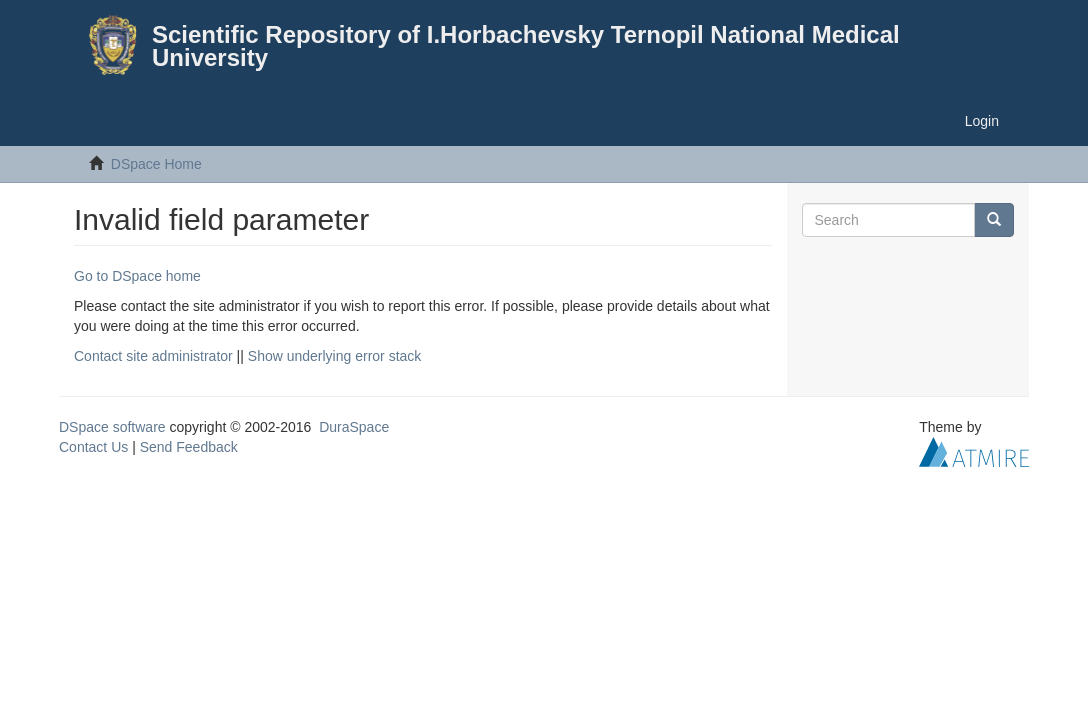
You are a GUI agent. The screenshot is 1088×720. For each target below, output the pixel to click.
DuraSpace (354, 427)
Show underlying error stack (335, 356)
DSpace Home (156, 164)
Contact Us (93, 447)
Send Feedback (189, 447)
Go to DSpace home (137, 276)
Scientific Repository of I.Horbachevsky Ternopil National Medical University (526, 46)
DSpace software (112, 427)
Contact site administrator (153, 356)
